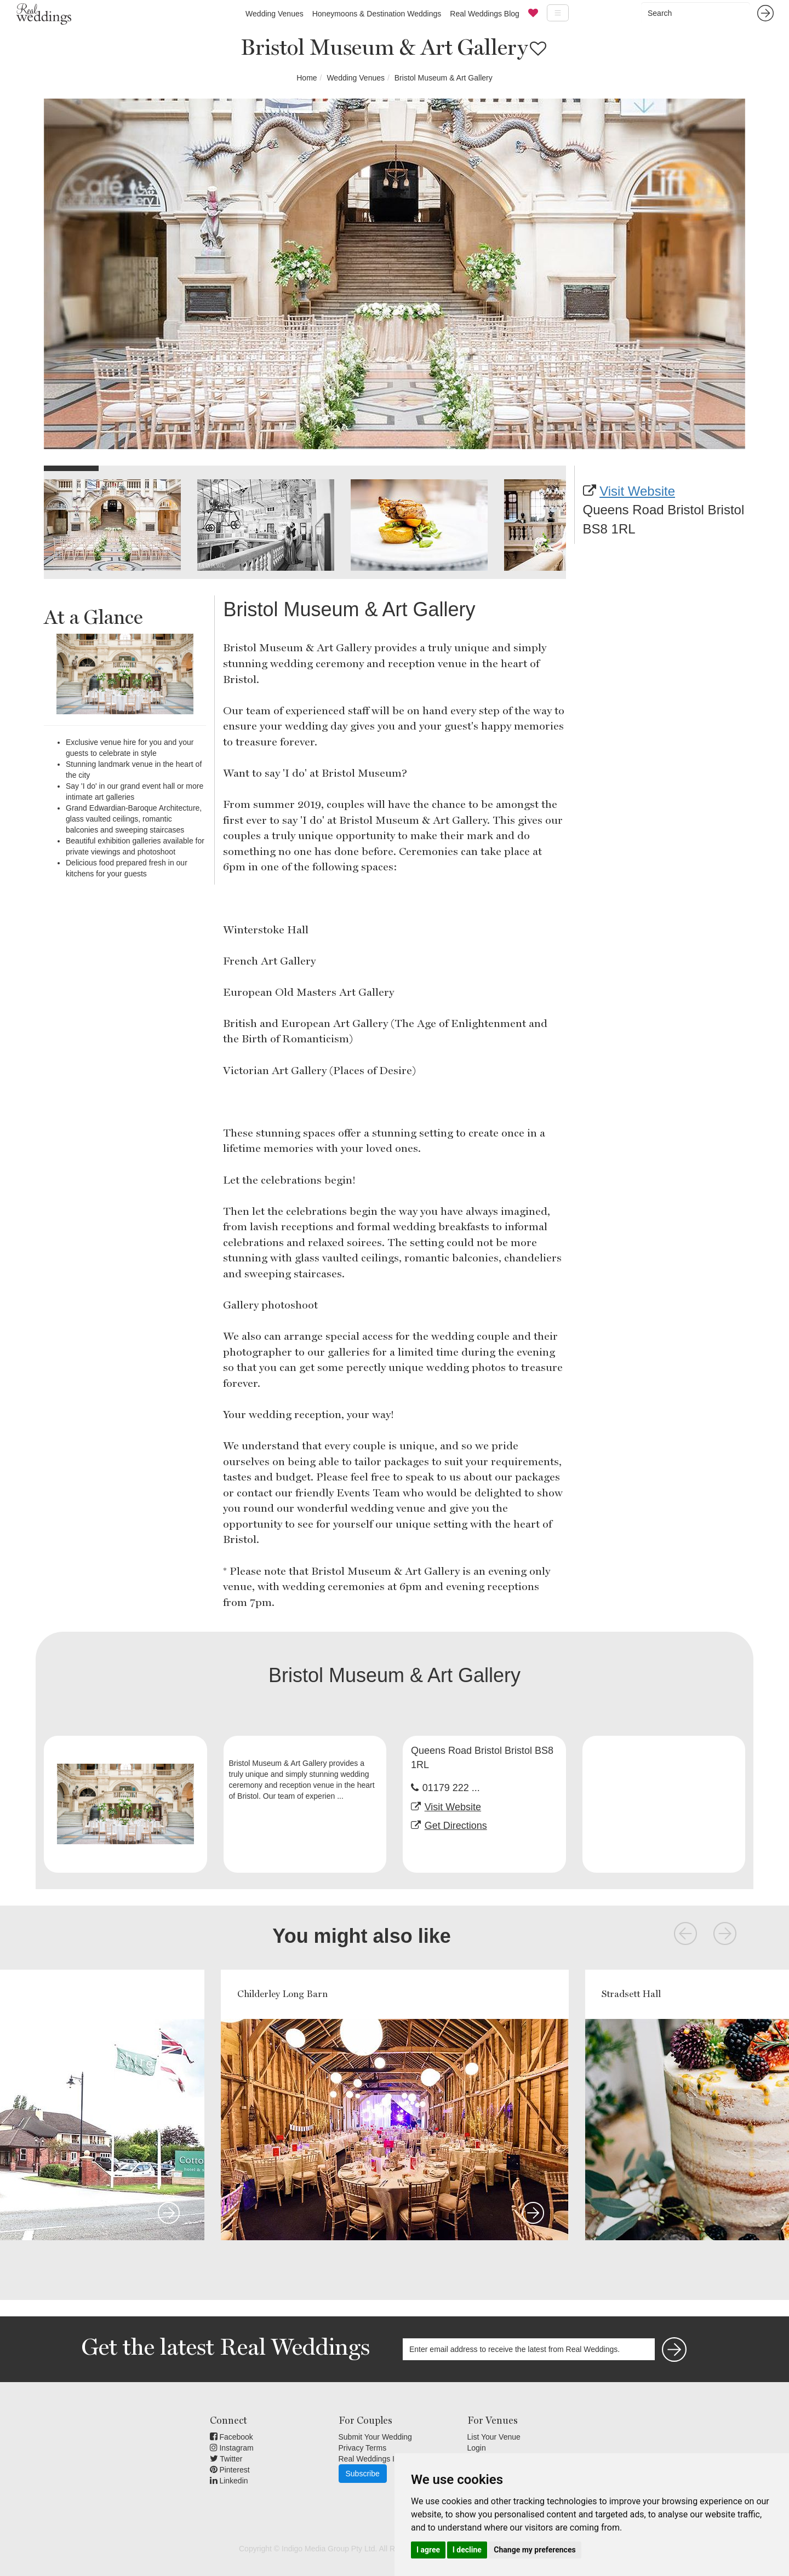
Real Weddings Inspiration (383, 2458)
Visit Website (637, 491)
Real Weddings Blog (484, 13)
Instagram (232, 2447)
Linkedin (229, 2480)
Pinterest (230, 2469)
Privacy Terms (363, 2447)
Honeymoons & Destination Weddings (377, 13)
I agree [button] (428, 2549)
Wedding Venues (274, 13)
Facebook (231, 2436)
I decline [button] (467, 2549)
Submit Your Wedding (375, 2436)
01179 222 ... (451, 1787)
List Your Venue (494, 2436)
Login (476, 2447)
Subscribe (363, 2473)
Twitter (226, 2458)
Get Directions (456, 1825)
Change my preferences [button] (534, 2549)
